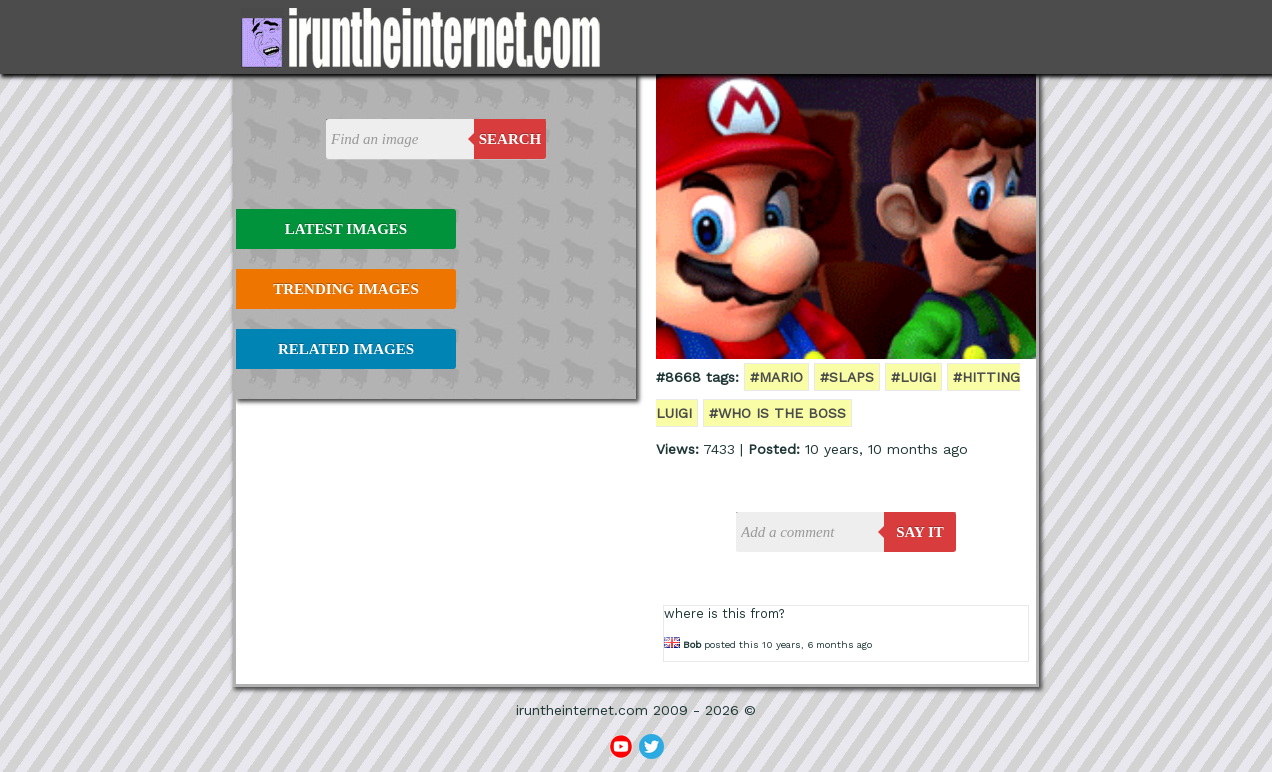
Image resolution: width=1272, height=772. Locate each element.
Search (510, 139)
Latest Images (346, 229)
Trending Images (345, 289)
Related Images (346, 349)
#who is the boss (777, 413)
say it (920, 532)
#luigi (913, 377)
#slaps (847, 377)
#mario (776, 377)
